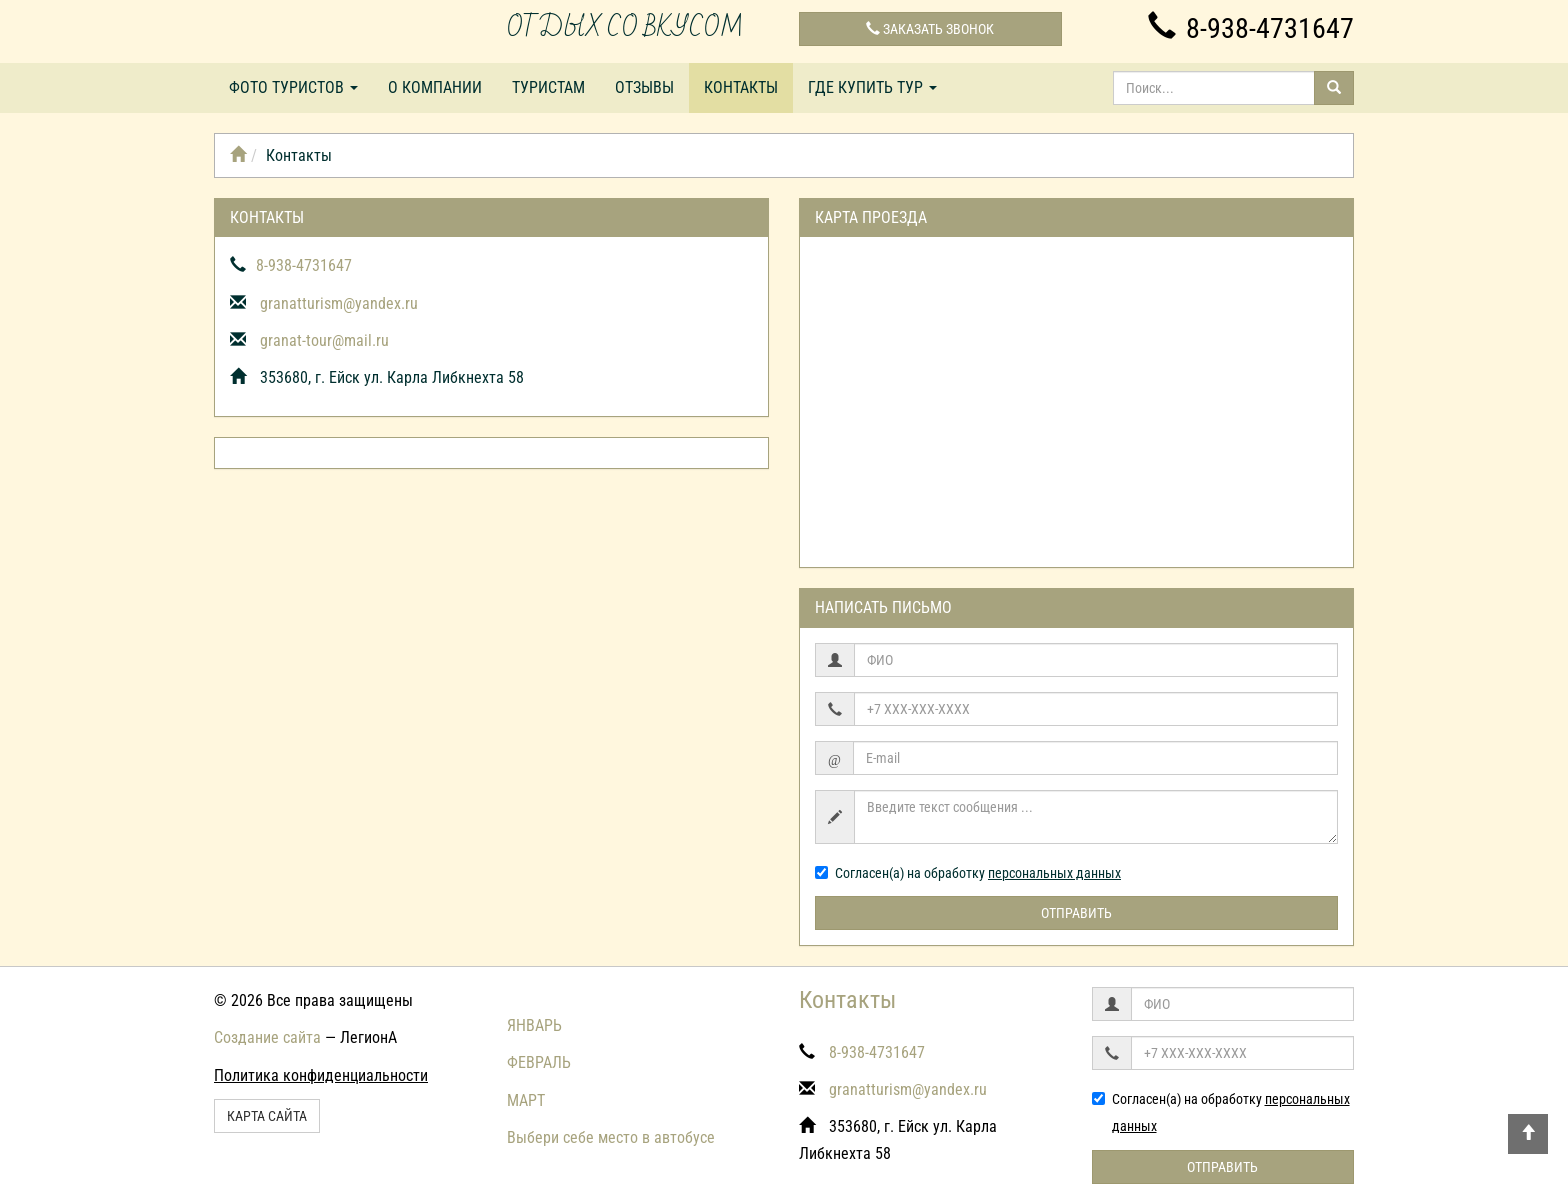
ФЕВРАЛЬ (539, 1062)
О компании (435, 87)
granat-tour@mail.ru (324, 340)
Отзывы (644, 87)
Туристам (548, 87)
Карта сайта (267, 1116)
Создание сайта (267, 1037)
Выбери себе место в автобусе (611, 1137)
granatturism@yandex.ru (339, 303)
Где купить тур (872, 87)
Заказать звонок (930, 29)
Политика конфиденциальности (321, 1075)
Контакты (741, 87)
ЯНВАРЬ (534, 1025)
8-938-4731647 (1251, 28)
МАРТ (526, 1100)
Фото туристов (293, 87)
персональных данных (1054, 873)
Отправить (1076, 913)
